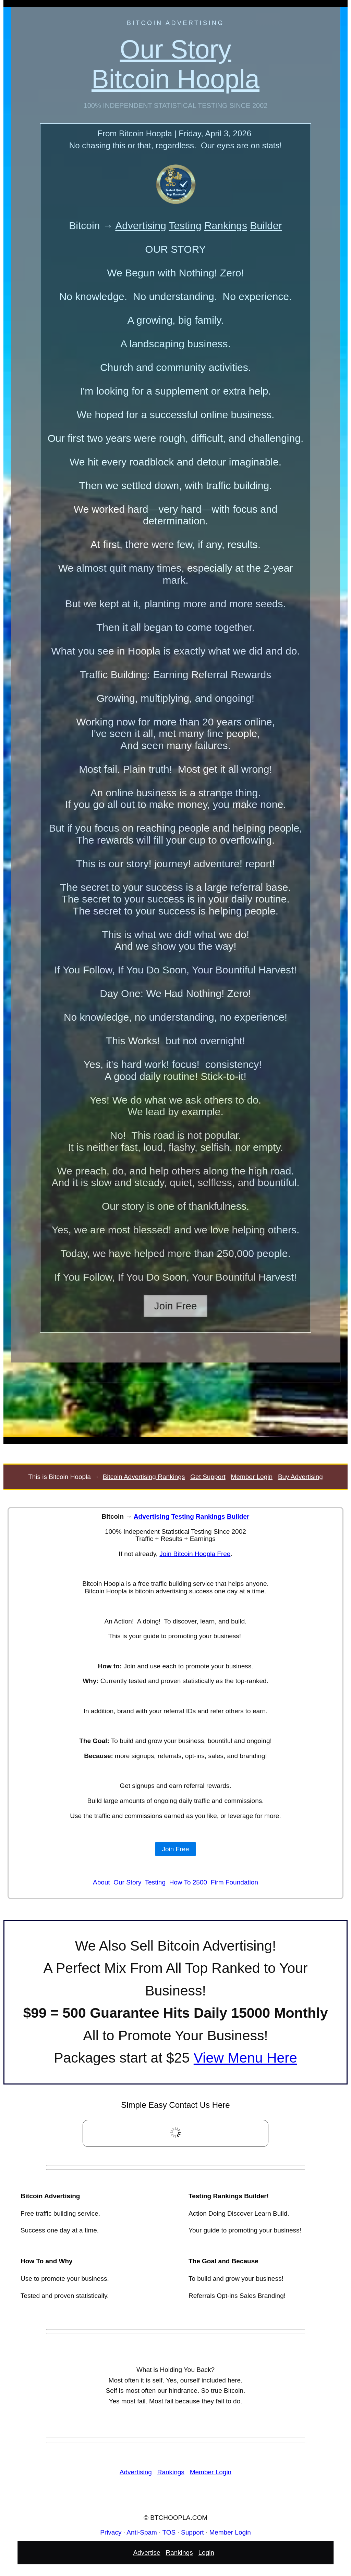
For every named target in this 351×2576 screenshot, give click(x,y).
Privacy (110, 2532)
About (101, 1882)
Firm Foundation (234, 1882)
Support (192, 2532)
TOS (169, 2532)
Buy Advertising (300, 1476)
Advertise (146, 2552)
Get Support (207, 1476)
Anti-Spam (141, 2532)
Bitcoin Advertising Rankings (144, 1476)
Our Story (127, 1882)
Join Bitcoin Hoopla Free (194, 1553)
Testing (185, 225)
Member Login (252, 1476)
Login (206, 2552)
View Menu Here (245, 2058)
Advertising (140, 225)
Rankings (225, 225)
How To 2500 (188, 1882)
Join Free (175, 1305)
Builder (266, 225)
